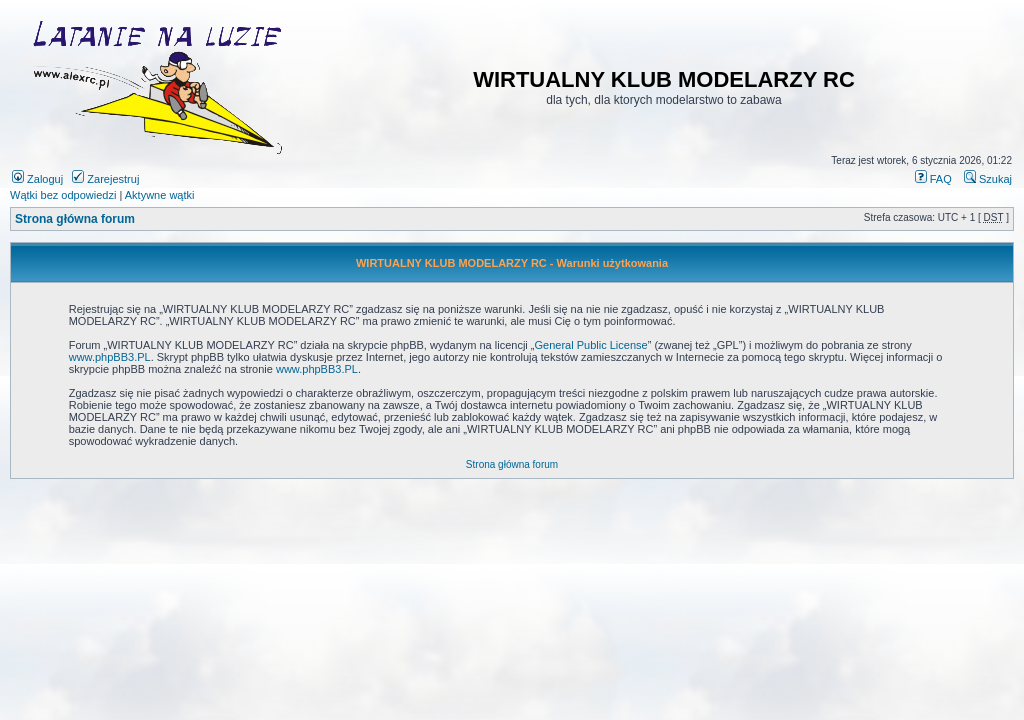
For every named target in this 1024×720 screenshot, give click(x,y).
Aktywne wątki (160, 195)
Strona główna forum (75, 219)
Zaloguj (37, 179)
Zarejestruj (105, 179)
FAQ (933, 179)
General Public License (591, 345)
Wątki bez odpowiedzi (63, 195)
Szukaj (988, 179)
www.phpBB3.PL (110, 357)
